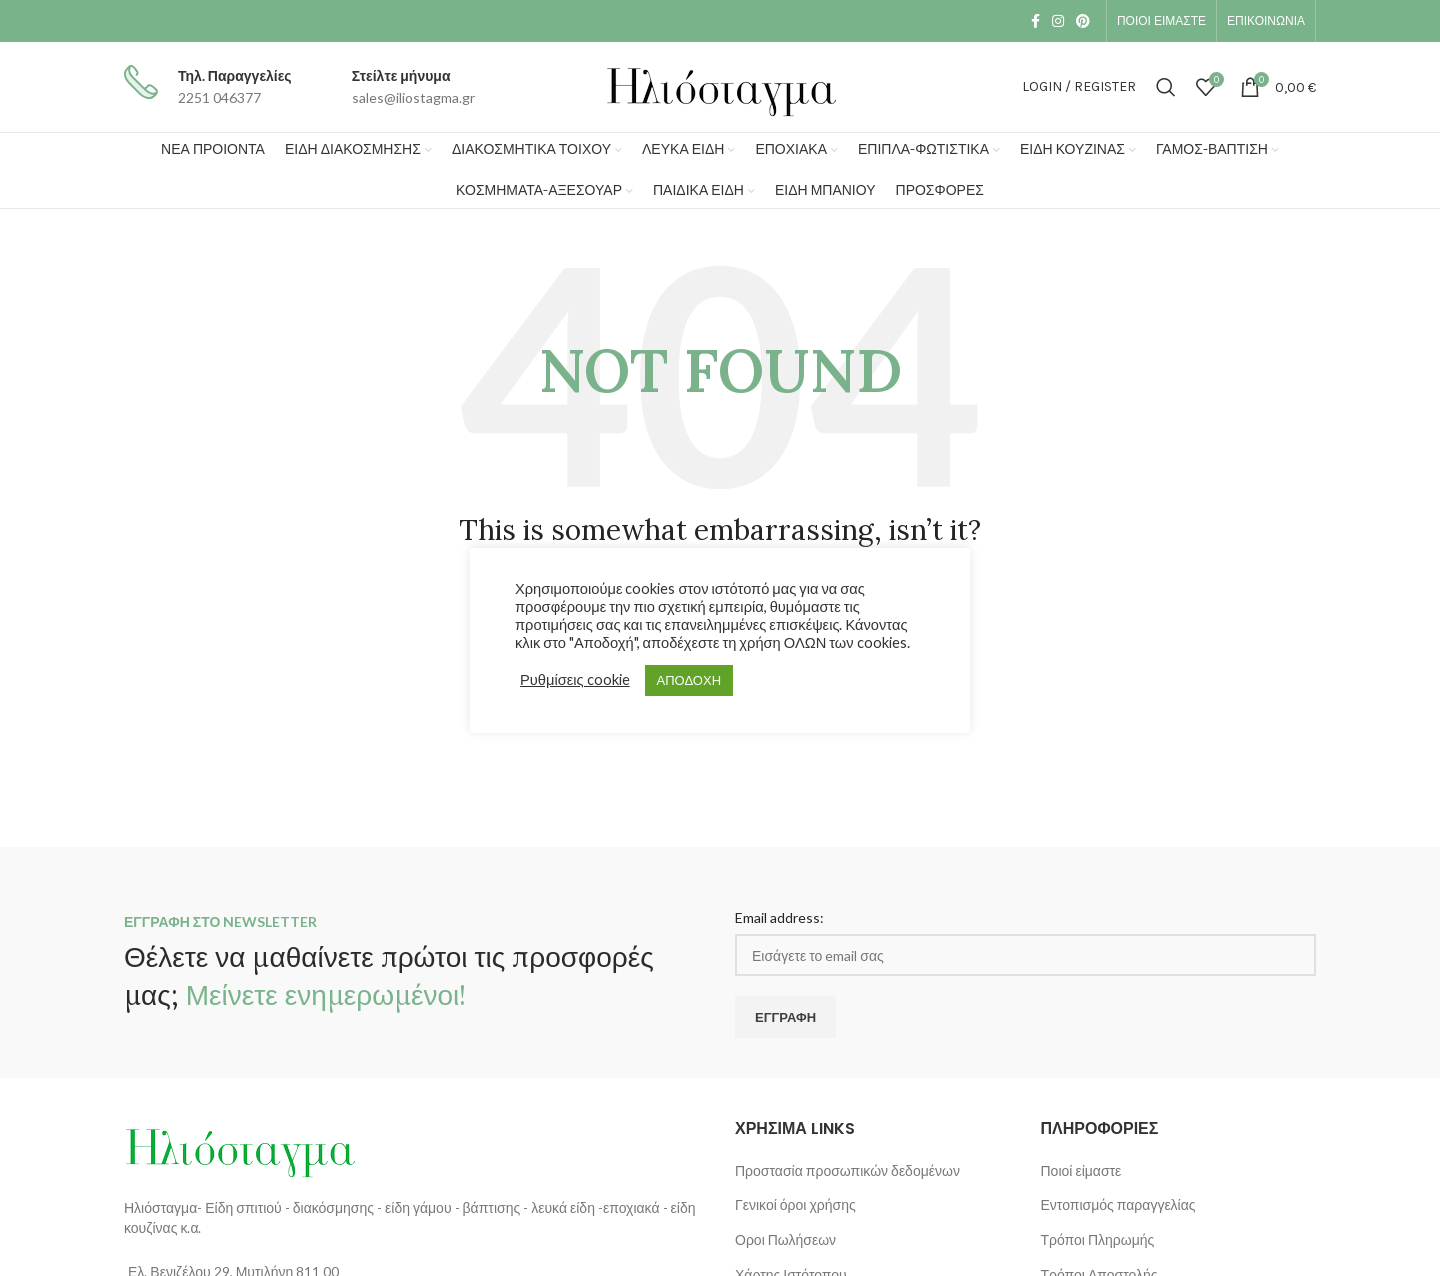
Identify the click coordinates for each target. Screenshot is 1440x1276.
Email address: (779, 917)
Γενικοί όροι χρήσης (795, 1204)
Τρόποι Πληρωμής (1098, 1239)
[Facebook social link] (1035, 21)
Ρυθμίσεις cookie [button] (575, 679)
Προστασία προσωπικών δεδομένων (847, 1170)
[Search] (1166, 87)
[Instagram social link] (1058, 21)
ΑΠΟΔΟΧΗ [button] (689, 680)
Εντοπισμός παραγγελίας (1118, 1204)
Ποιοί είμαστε (1081, 1170)
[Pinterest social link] (1083, 21)
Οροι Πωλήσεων (785, 1239)
